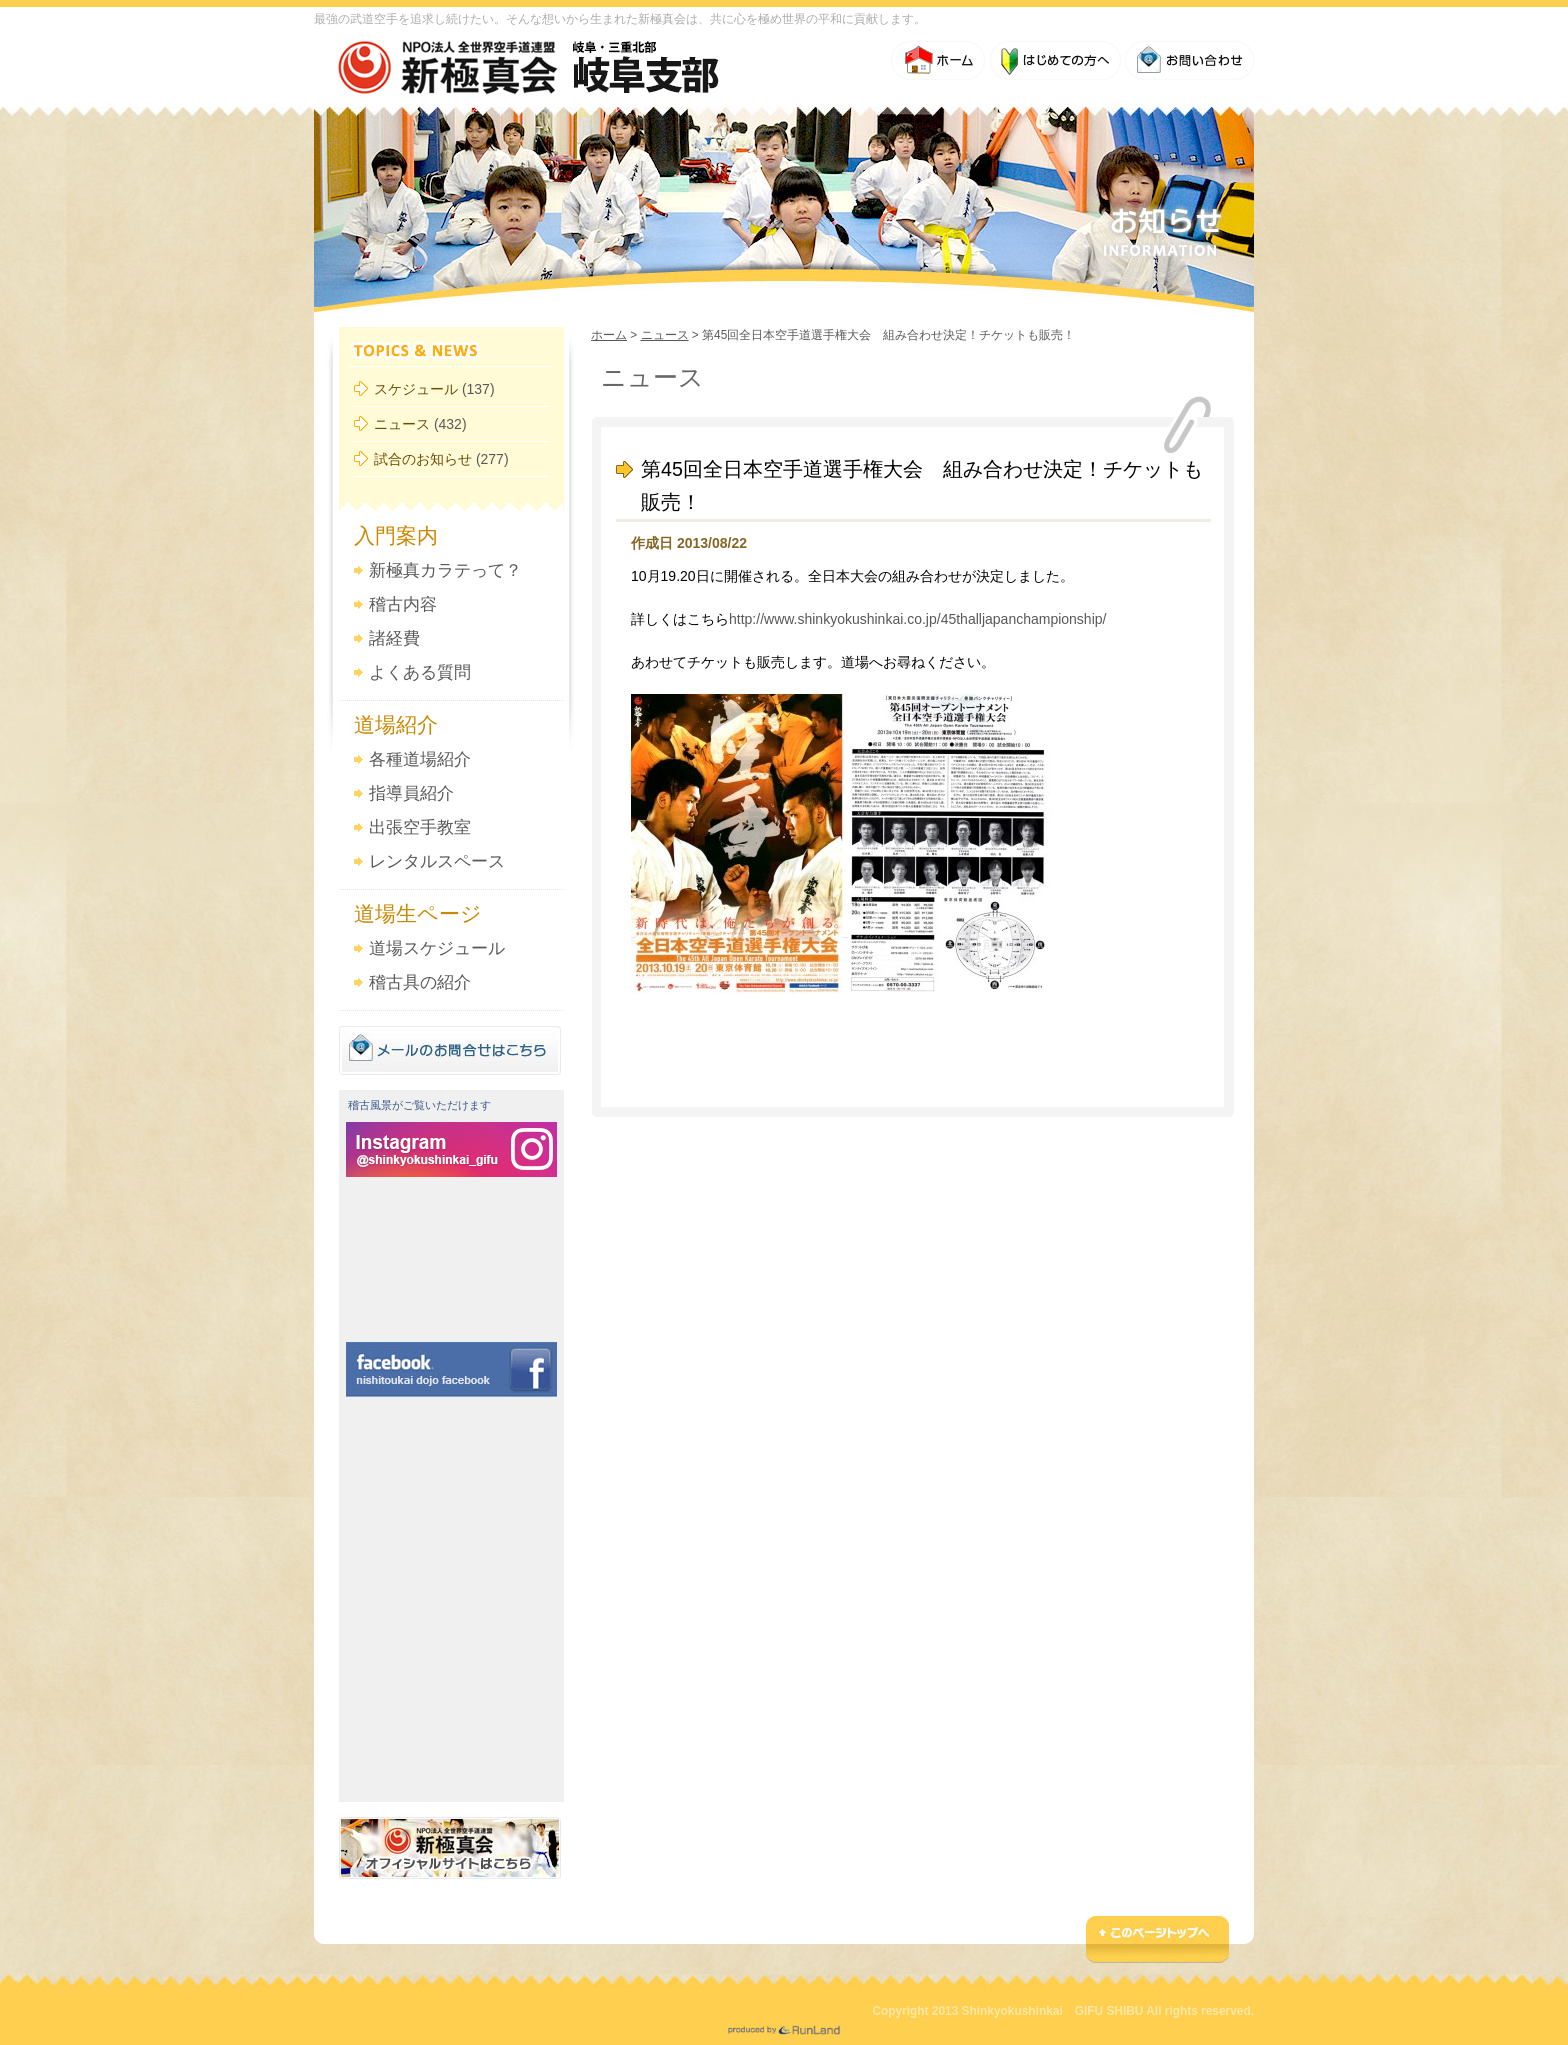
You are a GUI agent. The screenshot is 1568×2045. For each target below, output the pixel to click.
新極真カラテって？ (445, 570)
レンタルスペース (437, 861)
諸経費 (394, 638)
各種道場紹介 (420, 759)
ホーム (609, 335)
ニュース (402, 424)
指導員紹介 (411, 793)
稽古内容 (403, 604)
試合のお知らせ (423, 459)
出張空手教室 (420, 827)
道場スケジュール (437, 948)
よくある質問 (420, 672)
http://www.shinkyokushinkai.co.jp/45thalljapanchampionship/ (917, 619)
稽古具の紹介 (420, 982)
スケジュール (416, 389)
